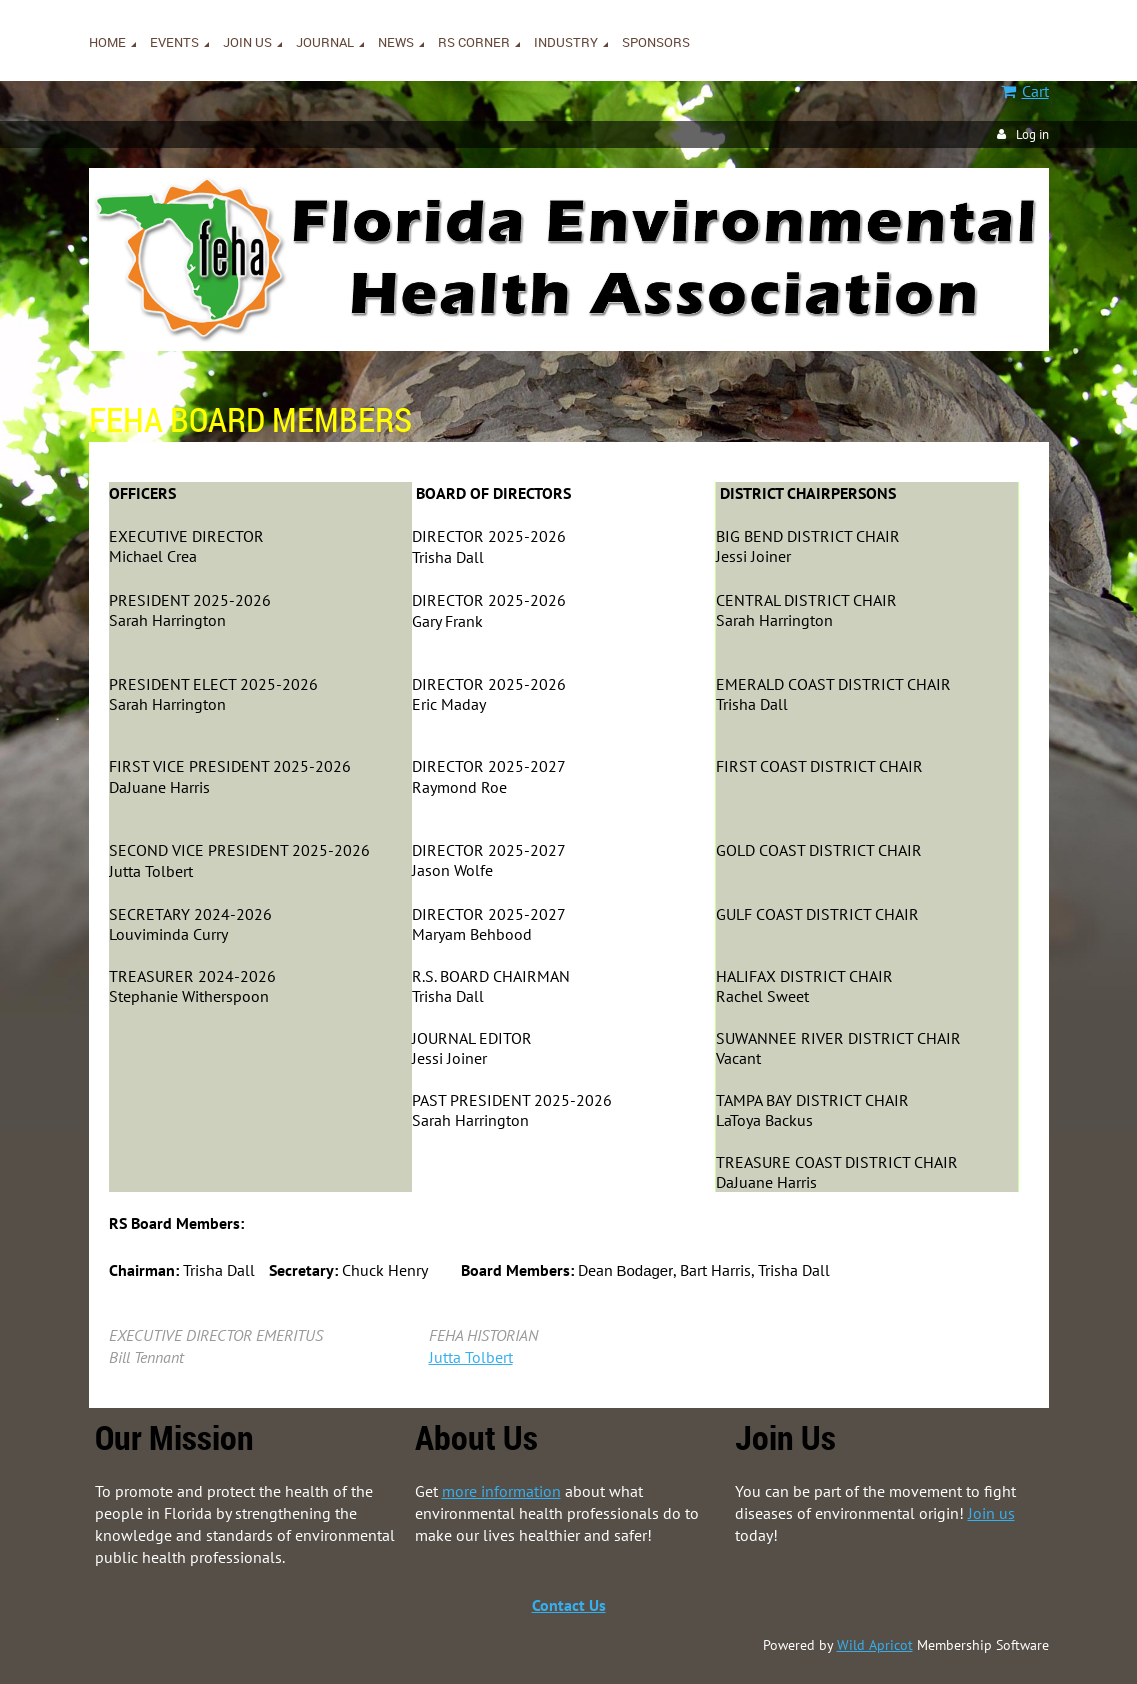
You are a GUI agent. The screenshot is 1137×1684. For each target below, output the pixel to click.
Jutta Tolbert (471, 1357)
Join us (991, 1513)
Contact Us (569, 1605)
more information (501, 1491)
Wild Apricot (875, 1645)
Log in (1032, 134)
